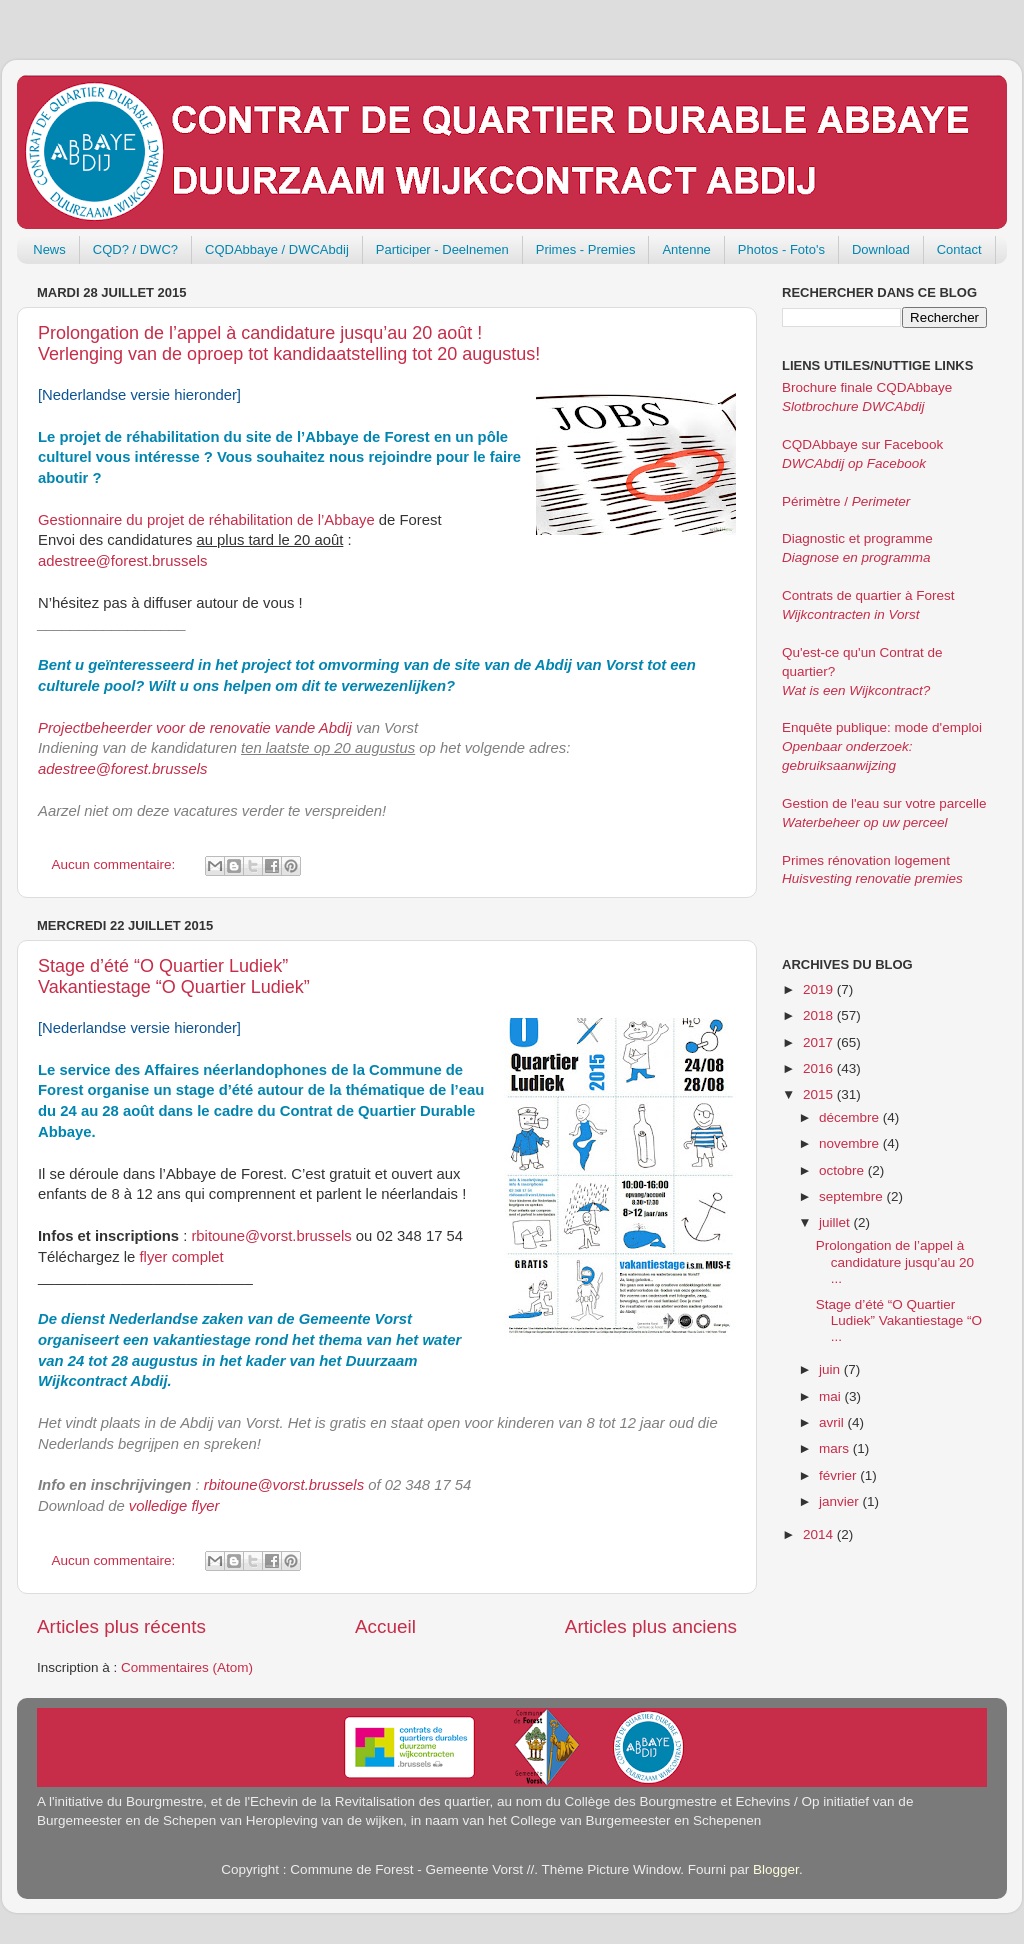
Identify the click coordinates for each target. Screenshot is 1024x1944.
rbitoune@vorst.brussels (271, 1236)
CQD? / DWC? (135, 249)
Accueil (385, 1626)
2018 (820, 1015)
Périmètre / (846, 501)
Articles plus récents (121, 1626)
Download (881, 249)
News (49, 249)
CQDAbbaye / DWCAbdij (277, 249)
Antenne (686, 249)
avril (833, 1422)
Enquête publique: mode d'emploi (882, 727)
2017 (820, 1042)
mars (836, 1448)
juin (831, 1369)
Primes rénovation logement (866, 860)
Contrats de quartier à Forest (868, 595)
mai (832, 1396)
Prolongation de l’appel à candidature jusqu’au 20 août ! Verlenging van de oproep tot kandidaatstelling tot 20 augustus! (289, 343)
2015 (820, 1094)
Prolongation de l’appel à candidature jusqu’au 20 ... (895, 1261)
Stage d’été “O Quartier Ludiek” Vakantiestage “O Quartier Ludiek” (174, 976)
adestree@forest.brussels (122, 561)
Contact (959, 249)
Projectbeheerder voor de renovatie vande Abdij (195, 728)
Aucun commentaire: (116, 864)
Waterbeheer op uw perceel (865, 822)
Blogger (776, 1869)
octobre (843, 1170)
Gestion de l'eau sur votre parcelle (884, 803)
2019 (820, 989)
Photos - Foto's (781, 249)
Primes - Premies (586, 249)
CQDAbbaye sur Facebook (862, 444)
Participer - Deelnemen (442, 249)
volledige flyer (174, 1506)
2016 (820, 1068)
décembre (851, 1117)
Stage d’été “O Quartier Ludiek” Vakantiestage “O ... (899, 1320)
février (839, 1475)
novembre (851, 1143)
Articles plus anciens (651, 1626)
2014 (820, 1534)
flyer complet (182, 1257)
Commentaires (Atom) (187, 1667)
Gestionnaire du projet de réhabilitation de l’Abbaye (206, 520)
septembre (853, 1196)
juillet (836, 1222)
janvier (841, 1501)
